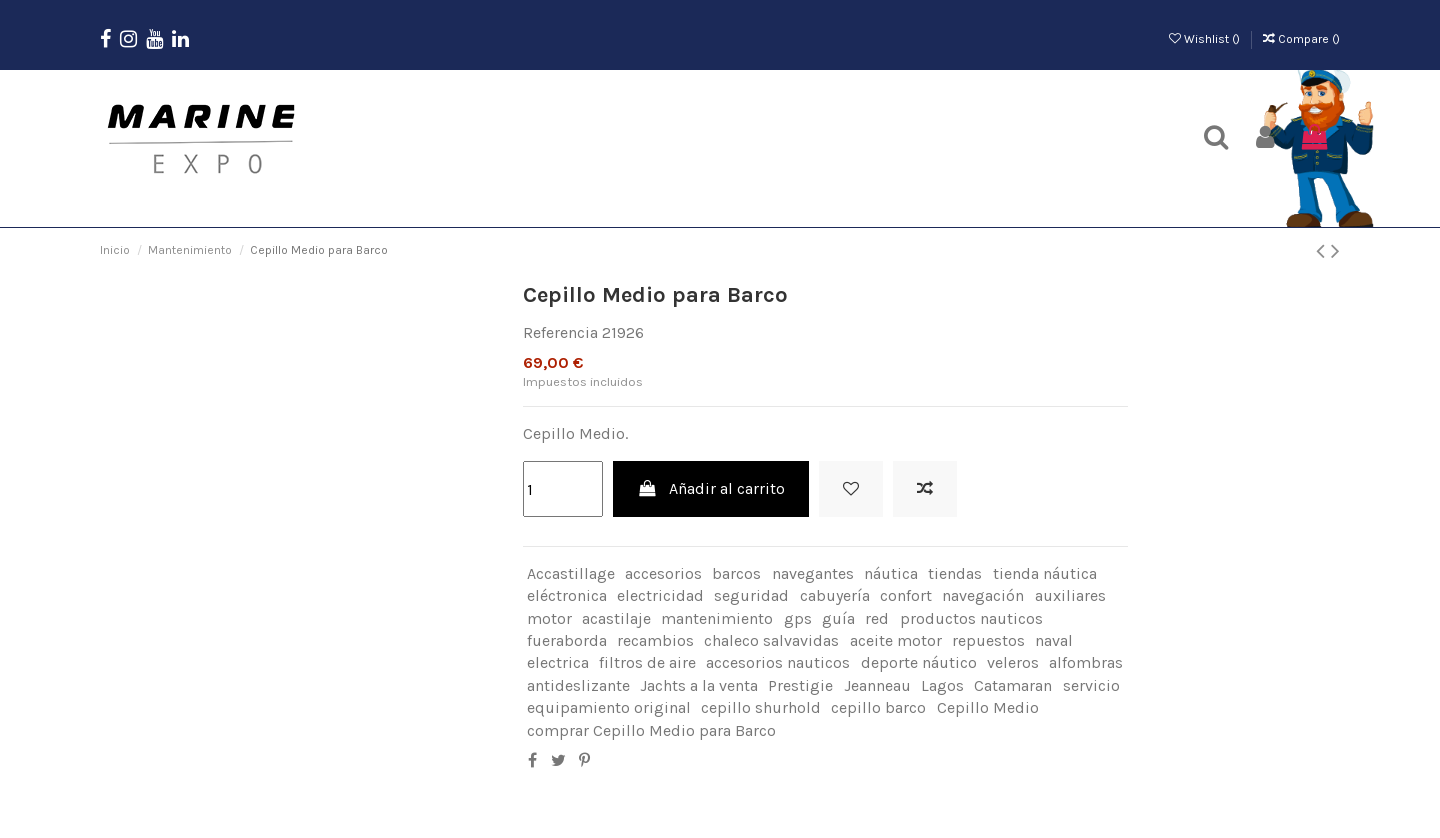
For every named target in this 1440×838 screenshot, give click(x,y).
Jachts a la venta (699, 685)
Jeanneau (877, 685)
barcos (736, 573)
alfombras (1086, 662)
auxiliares (1070, 595)
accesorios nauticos (778, 662)
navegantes (813, 573)
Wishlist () (1206, 39)
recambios (655, 640)
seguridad (751, 595)
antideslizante (578, 685)
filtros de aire (647, 662)
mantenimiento (717, 618)
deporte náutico (919, 662)
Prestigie (800, 685)
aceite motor (896, 640)
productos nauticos (971, 618)
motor (549, 618)
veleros (1013, 662)
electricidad (660, 595)
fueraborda (567, 640)
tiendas (955, 573)
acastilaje (616, 618)
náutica (891, 573)
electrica (558, 662)
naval (1054, 640)
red (877, 618)
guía (838, 618)
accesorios (663, 573)
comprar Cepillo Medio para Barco (651, 730)
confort (906, 595)
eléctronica (567, 595)
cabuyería (835, 595)
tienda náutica (1045, 573)
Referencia (560, 332)
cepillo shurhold (761, 707)
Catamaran (1013, 685)
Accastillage (571, 573)
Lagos (942, 685)
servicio (1091, 685)
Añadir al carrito (711, 488)
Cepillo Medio (988, 707)
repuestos (988, 640)
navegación (983, 595)
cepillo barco (878, 707)
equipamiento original (609, 707)
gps (798, 618)
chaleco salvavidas (771, 640)
